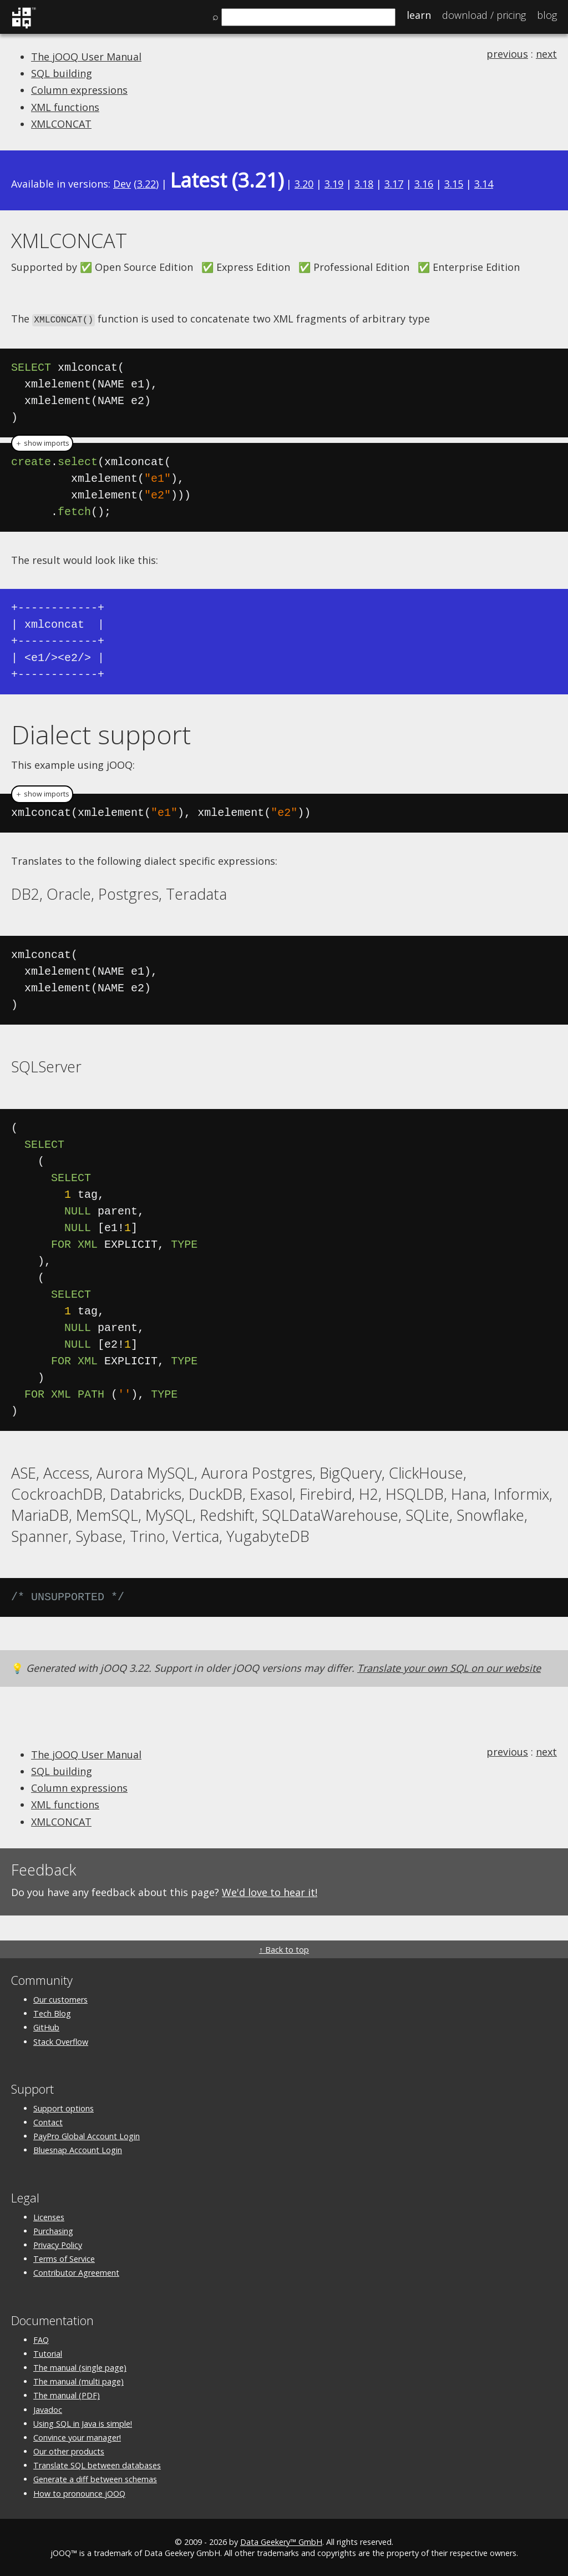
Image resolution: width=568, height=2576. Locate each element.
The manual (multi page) (78, 2381)
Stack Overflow (60, 2040)
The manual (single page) (79, 2367)
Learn (419, 15)
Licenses (48, 2216)
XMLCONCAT (61, 123)
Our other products (68, 2451)
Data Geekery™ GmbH (281, 2540)
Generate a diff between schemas (95, 2478)
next (546, 54)
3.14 (483, 183)
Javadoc (47, 2408)
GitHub (46, 2027)
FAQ (41, 2338)
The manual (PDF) (66, 2395)
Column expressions (79, 90)
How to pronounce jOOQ (79, 2492)
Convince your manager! (77, 2436)
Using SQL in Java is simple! (82, 2422)
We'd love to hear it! (269, 1891)
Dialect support (101, 733)
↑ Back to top (284, 1948)
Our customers (60, 1999)
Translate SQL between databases (97, 2464)
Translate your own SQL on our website (449, 1667)
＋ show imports (42, 442)
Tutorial (47, 2353)
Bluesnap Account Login (77, 2149)
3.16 (423, 183)
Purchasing (53, 2230)
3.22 (146, 183)
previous (507, 54)
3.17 (393, 183)
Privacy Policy (57, 2244)
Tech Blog (52, 2013)
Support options (63, 2108)
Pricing (484, 15)
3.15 (453, 183)
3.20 (304, 183)
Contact (48, 2121)
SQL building (61, 73)
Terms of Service (64, 2258)
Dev (122, 183)
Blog (547, 15)
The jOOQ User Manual (86, 56)
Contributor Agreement (76, 2272)
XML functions (65, 107)
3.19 (333, 183)
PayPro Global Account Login (86, 2135)
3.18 (363, 183)
